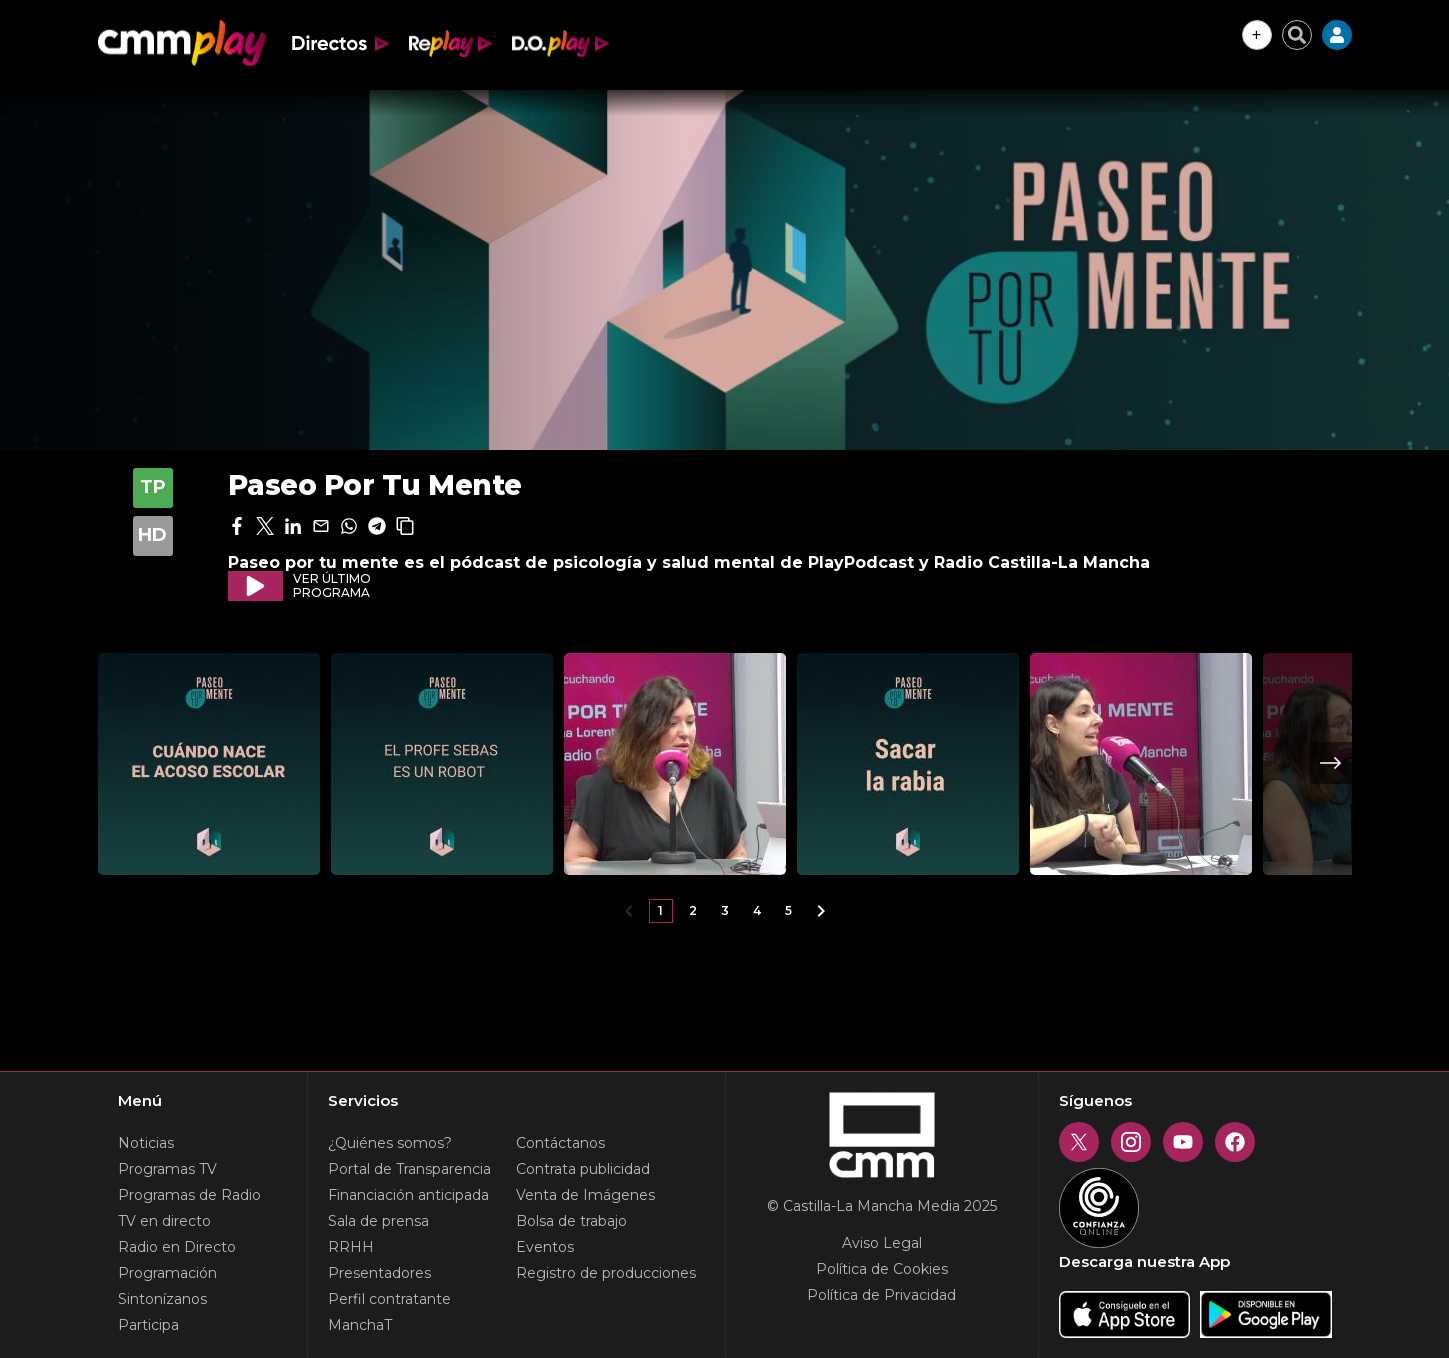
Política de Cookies (882, 1269)
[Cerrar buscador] (1297, 35)
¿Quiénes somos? (390, 1143)
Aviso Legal (882, 1243)
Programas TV (167, 1169)
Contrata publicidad (583, 1169)
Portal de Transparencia (409, 1169)
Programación (167, 1273)
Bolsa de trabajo (571, 1221)
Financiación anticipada (408, 1195)
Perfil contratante (389, 1299)
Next (1331, 763)
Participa (148, 1325)
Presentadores (379, 1273)
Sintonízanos (162, 1299)
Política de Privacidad (881, 1295)
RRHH (351, 1247)
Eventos (545, 1247)
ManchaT (360, 1325)
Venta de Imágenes (585, 1195)
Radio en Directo (177, 1247)
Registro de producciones (606, 1273)
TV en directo (164, 1221)
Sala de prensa (378, 1221)
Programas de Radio (189, 1195)
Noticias (146, 1143)
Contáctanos (560, 1143)
